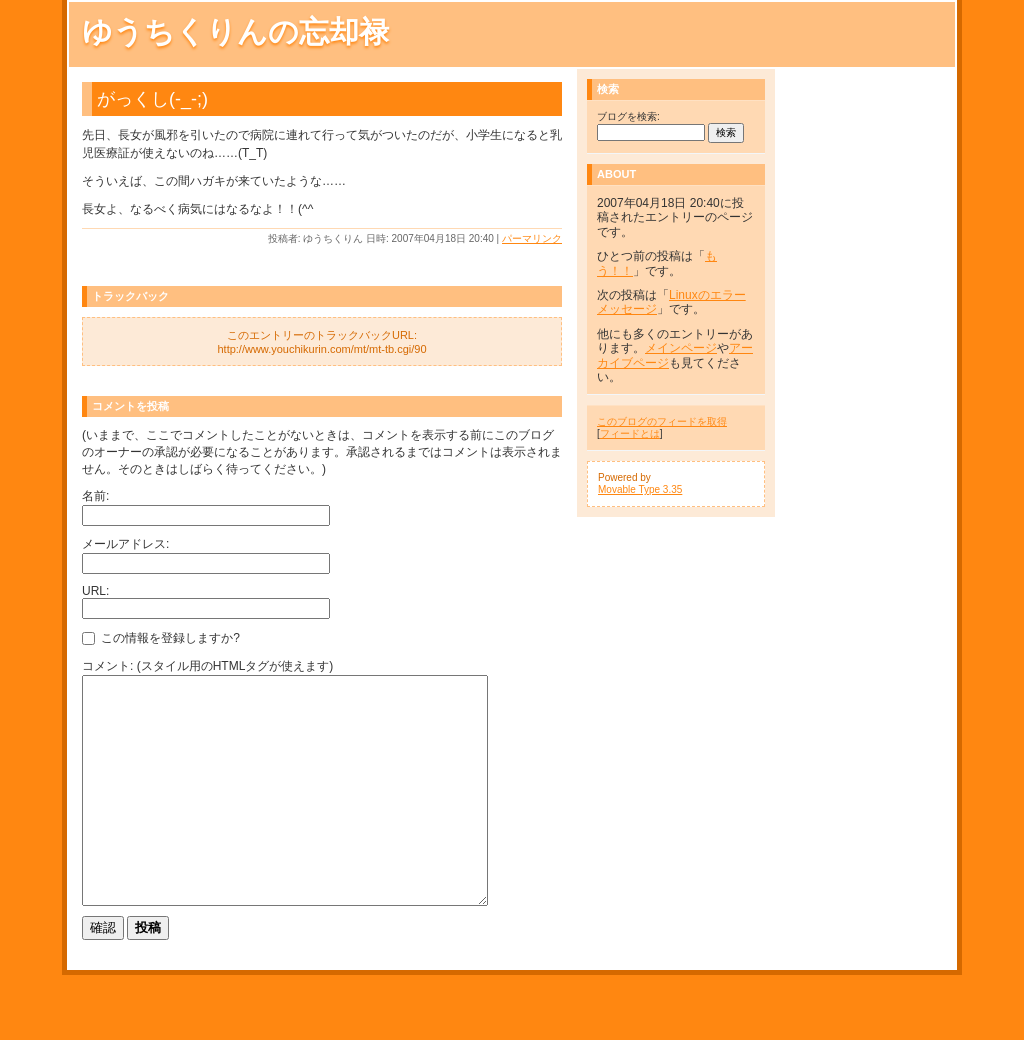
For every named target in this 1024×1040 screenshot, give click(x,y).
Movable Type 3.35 (640, 489)
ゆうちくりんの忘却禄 (235, 31)
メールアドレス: (125, 544)
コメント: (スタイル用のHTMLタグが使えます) (207, 666)
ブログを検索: (628, 116)
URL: (95, 591)
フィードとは (630, 433)
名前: (95, 496)
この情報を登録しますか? (161, 638)
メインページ (681, 348)
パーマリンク (532, 238)
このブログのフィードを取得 (662, 421)
